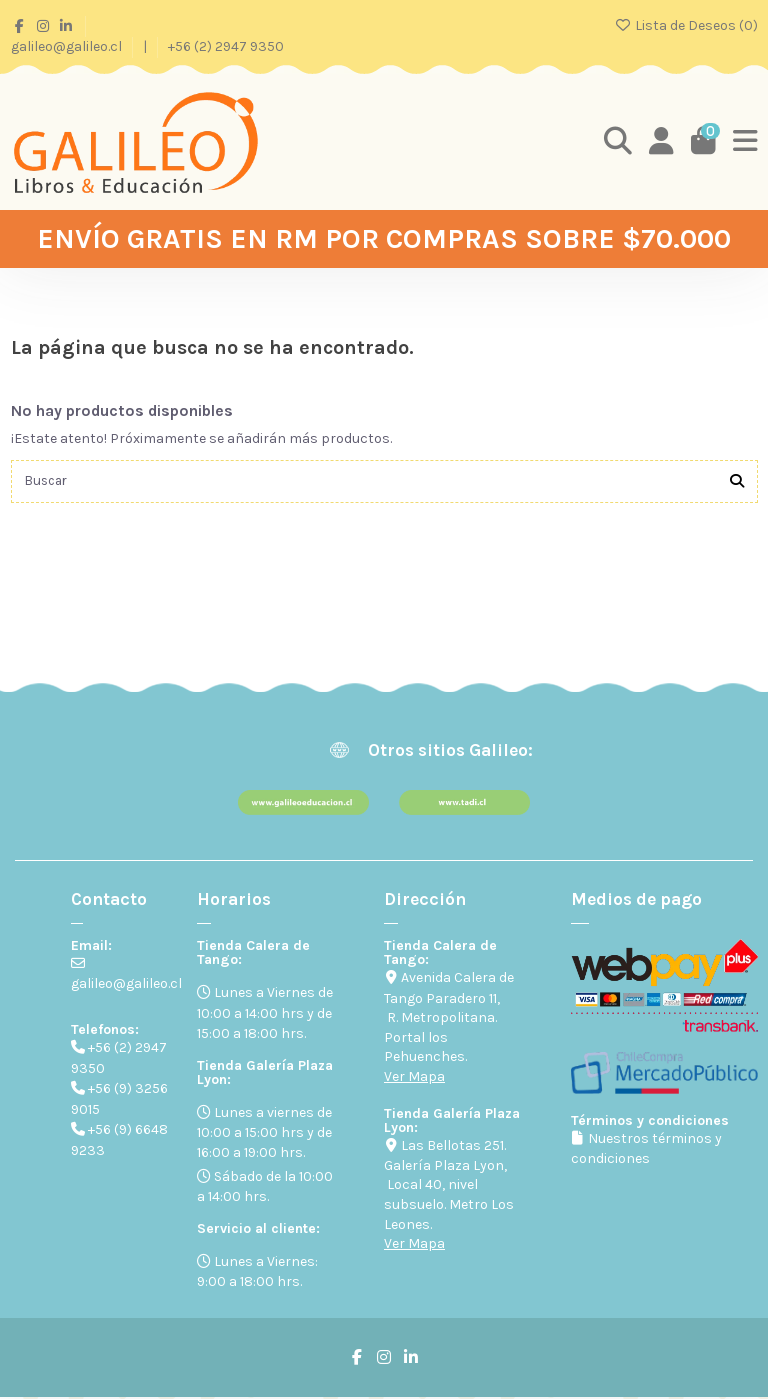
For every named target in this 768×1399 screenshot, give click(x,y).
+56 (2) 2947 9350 (226, 46)
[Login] (660, 142)
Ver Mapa (414, 1077)
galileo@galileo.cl (68, 46)
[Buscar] (737, 482)
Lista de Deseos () (686, 25)
